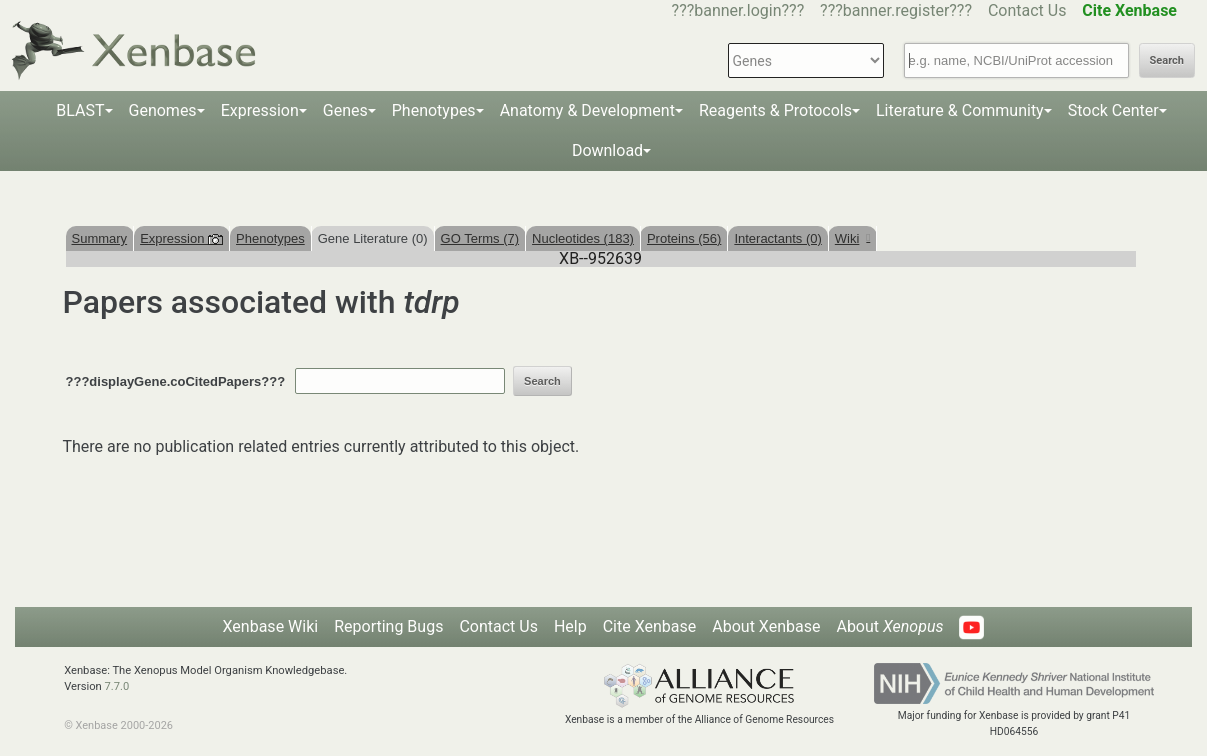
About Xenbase (766, 626)
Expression (260, 110)
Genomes (163, 110)
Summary (100, 238)
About (889, 626)
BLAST (80, 110)
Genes (345, 110)
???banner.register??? (896, 10)
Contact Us (1027, 10)
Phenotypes (434, 110)
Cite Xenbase (650, 626)
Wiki (852, 238)
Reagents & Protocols (775, 110)
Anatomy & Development (587, 110)
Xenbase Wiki (271, 626)
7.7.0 (117, 686)
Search (1167, 60)
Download (607, 150)
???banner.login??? (738, 10)
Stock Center (1113, 110)
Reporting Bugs (388, 626)
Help (570, 626)
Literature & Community (960, 110)
